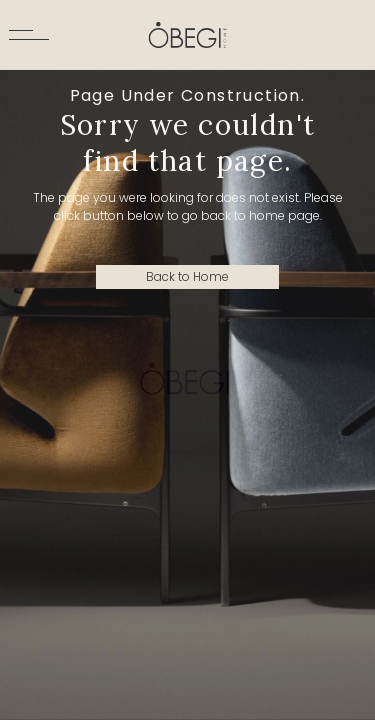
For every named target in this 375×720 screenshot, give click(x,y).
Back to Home (187, 276)
